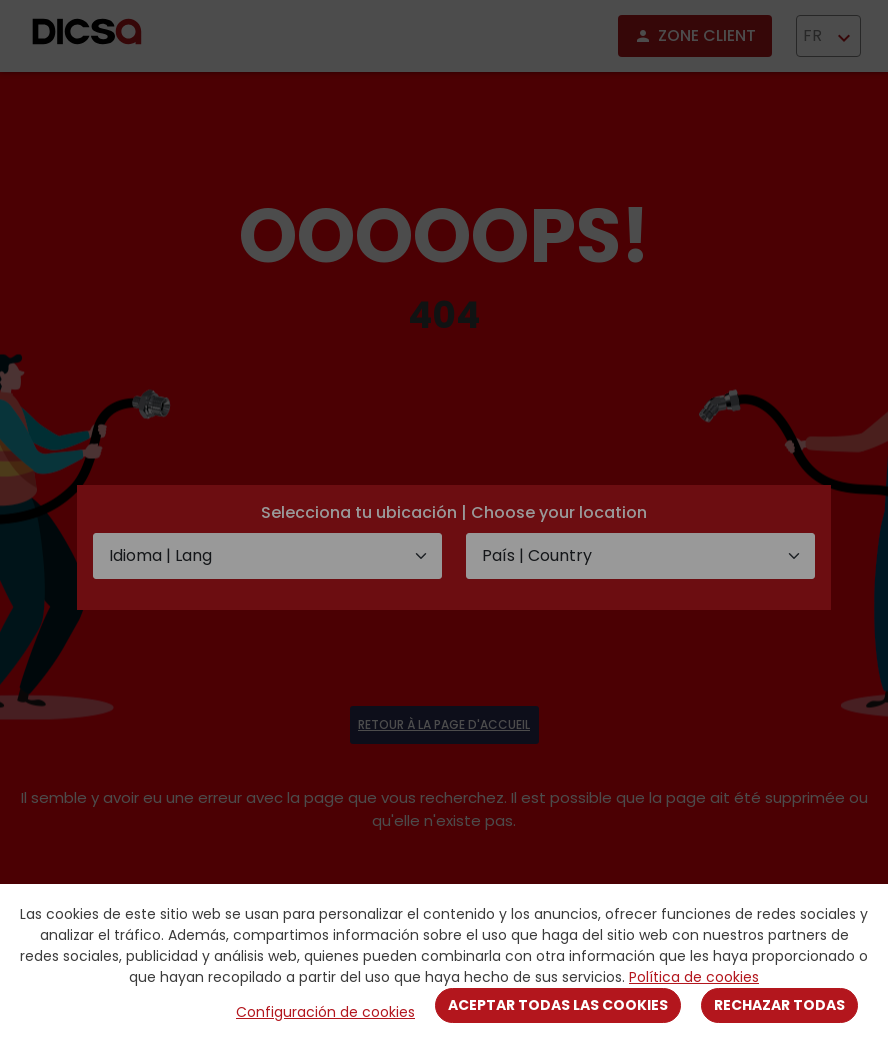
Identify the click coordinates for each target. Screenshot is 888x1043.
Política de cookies (694, 977)
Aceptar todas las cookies (558, 1005)
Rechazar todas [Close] (779, 1005)
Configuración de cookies (325, 1012)
